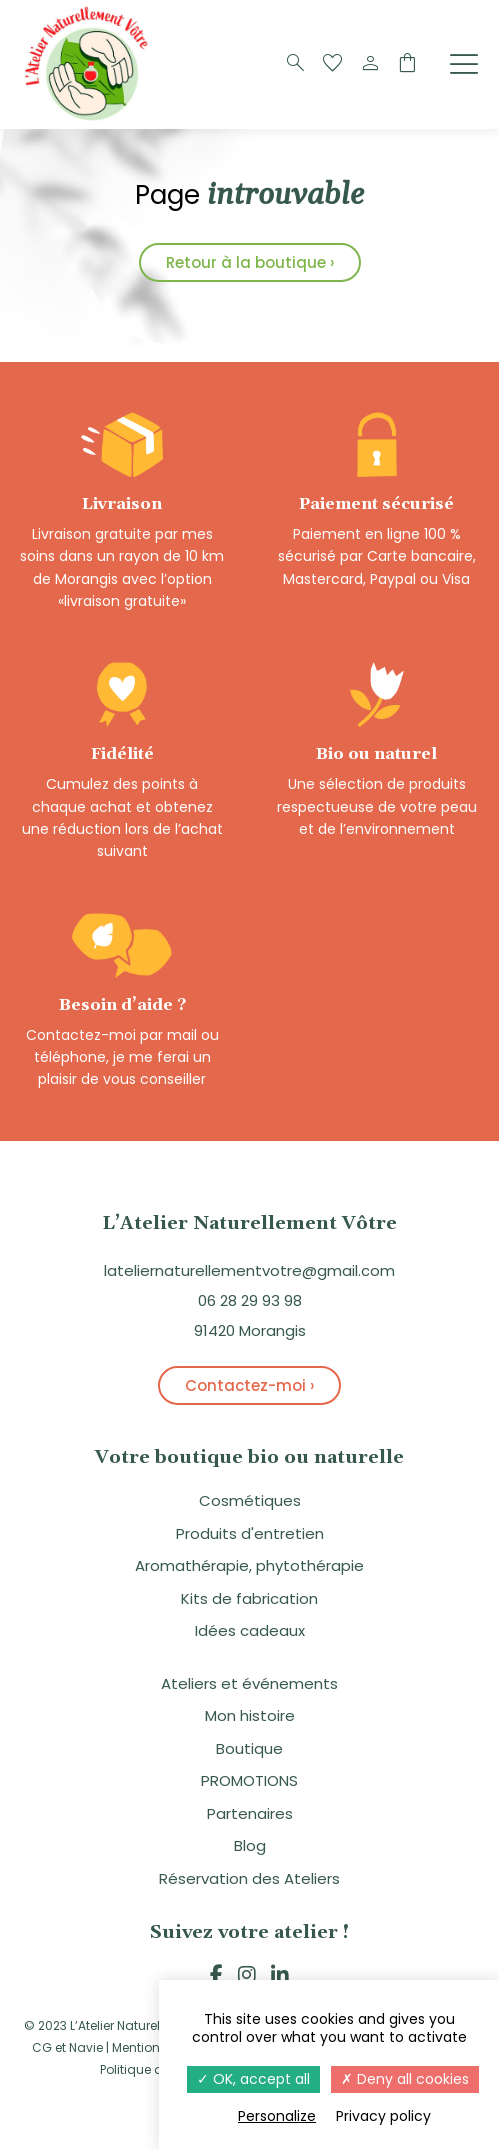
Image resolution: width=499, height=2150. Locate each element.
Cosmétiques (250, 1500)
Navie (86, 2047)
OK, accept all (253, 2079)
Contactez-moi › (249, 1385)
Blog (250, 1845)
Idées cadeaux (250, 1630)
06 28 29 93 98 (250, 1300)
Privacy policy (383, 2116)
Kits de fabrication (249, 1598)
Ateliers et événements (249, 1683)
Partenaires (250, 1813)
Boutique (249, 1748)
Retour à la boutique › (250, 262)
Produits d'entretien (250, 1533)
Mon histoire (250, 1715)
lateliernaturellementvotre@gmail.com (249, 1270)
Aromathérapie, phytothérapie (249, 1565)
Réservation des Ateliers (249, 1878)
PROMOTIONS (249, 1780)
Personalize (277, 2116)
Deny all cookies (405, 2079)
